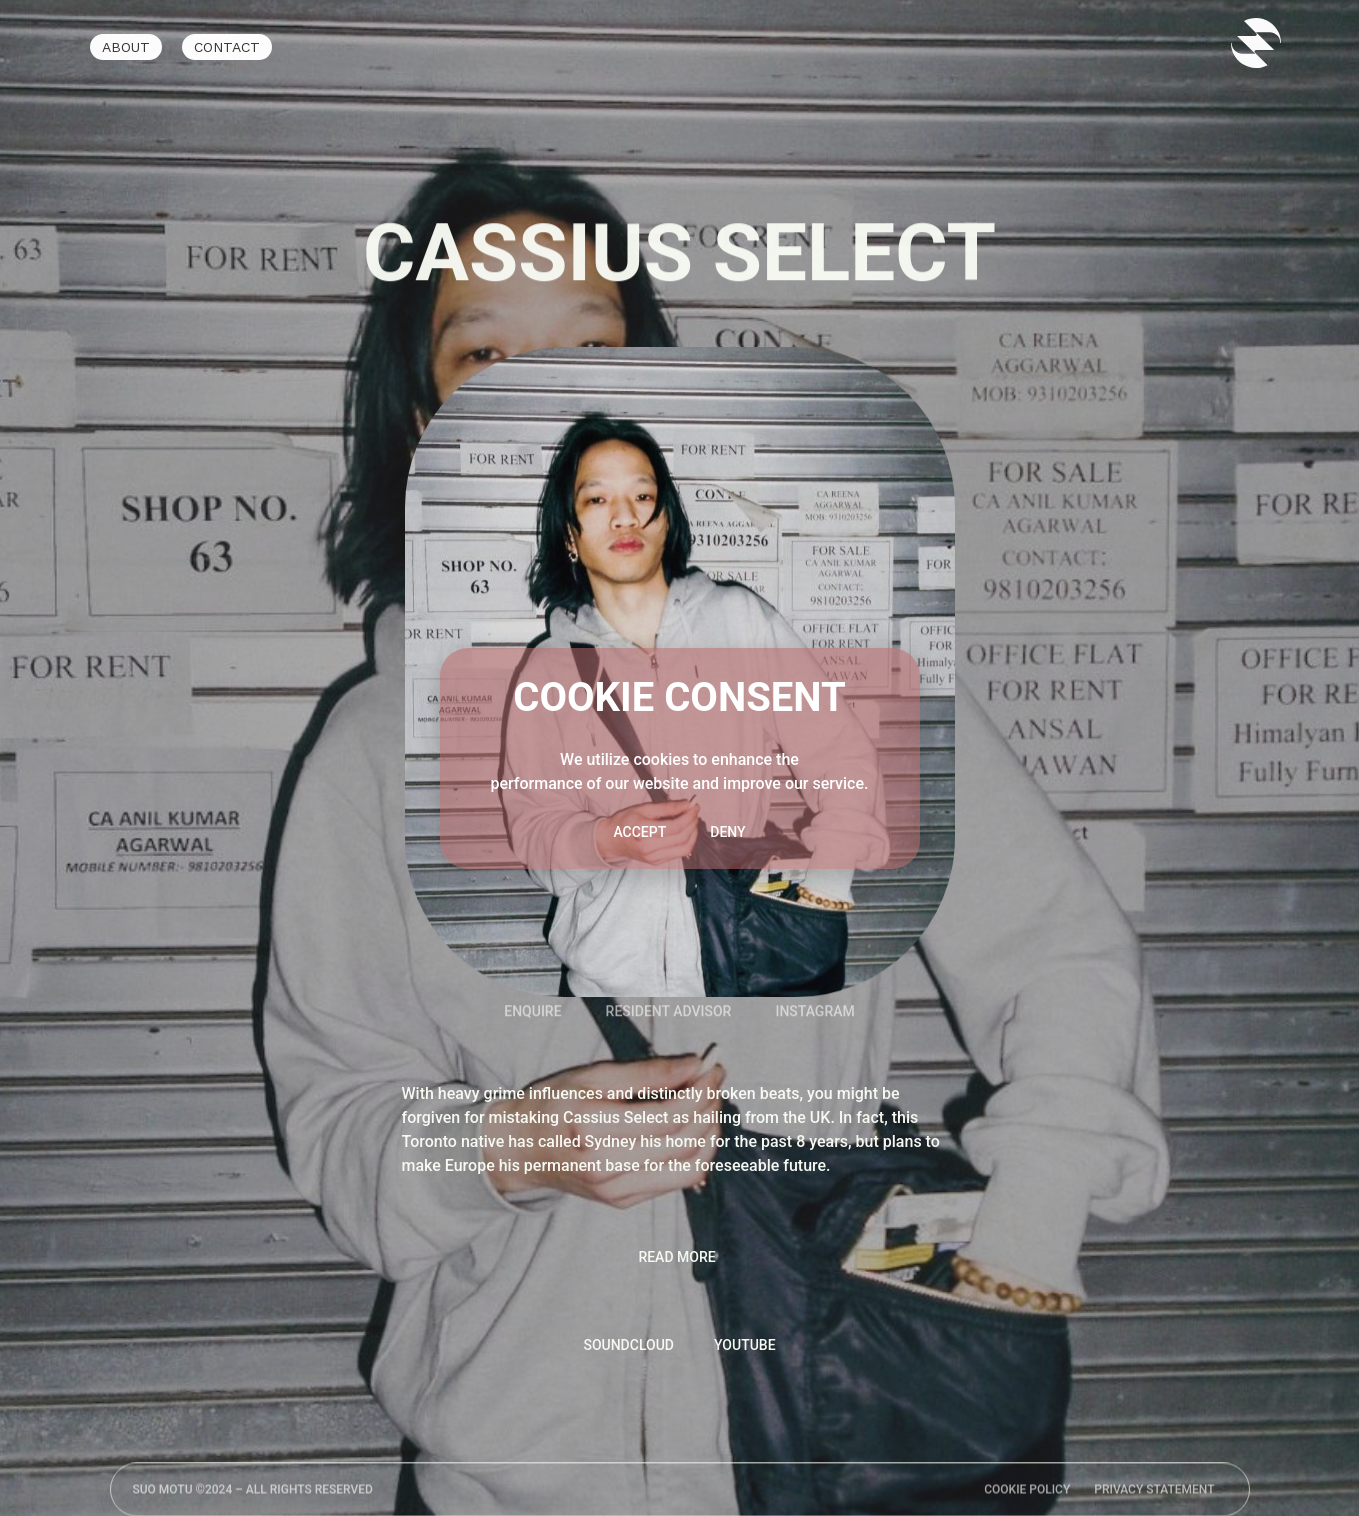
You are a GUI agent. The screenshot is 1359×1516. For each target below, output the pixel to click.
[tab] (628, 1345)
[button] (679, 1257)
